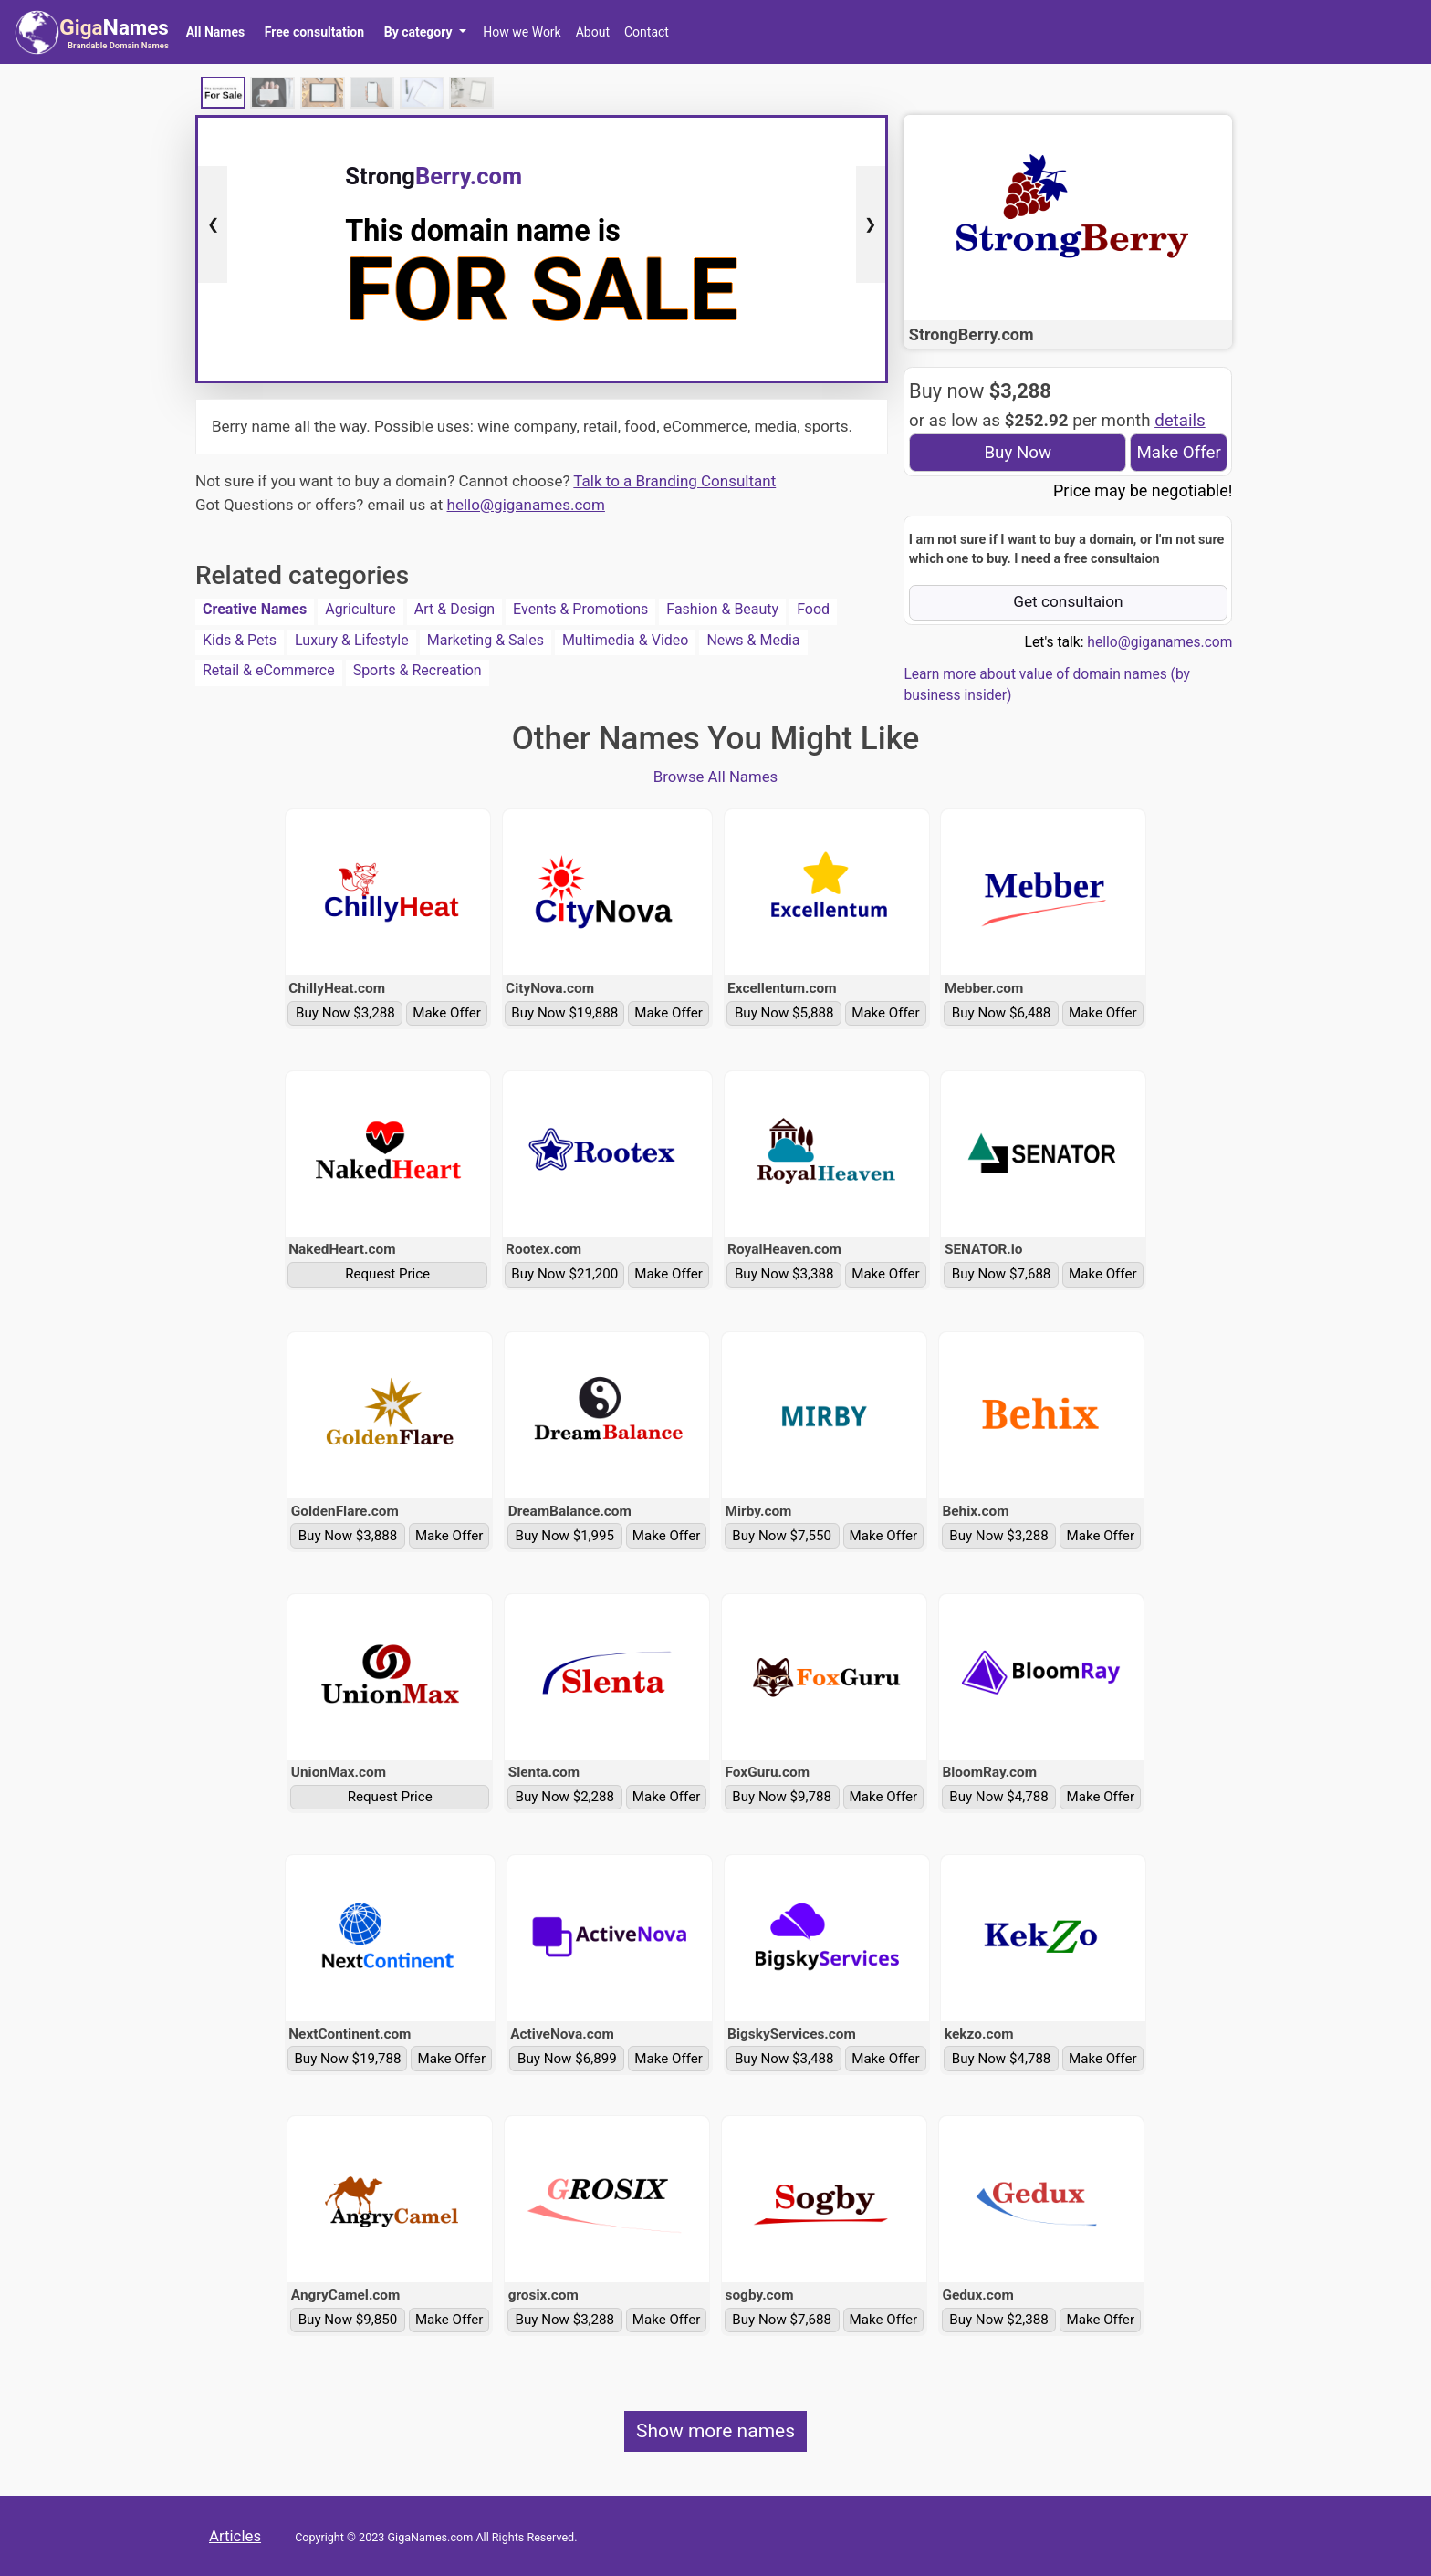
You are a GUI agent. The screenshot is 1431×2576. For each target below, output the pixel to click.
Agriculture (360, 609)
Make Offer (1178, 453)
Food (813, 609)
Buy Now (1017, 453)
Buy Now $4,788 (999, 1797)
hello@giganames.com (526, 504)
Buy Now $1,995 (565, 1536)
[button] (424, 32)
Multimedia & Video (625, 640)
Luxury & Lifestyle (352, 640)
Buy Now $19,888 (564, 1013)
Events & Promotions (580, 609)
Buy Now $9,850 (348, 2319)
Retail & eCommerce (269, 670)
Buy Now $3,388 (784, 1274)
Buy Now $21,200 (564, 1274)
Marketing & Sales (485, 640)
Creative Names (255, 609)
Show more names (715, 2431)
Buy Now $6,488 (1001, 1013)
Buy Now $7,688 (1001, 1274)
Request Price (387, 1274)
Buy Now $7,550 (781, 1536)
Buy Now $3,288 (345, 1013)
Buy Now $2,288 (565, 1797)
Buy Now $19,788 (347, 2058)
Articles (235, 2536)
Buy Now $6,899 (567, 2058)
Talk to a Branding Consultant (674, 481)
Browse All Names (715, 776)
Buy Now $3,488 (784, 2058)
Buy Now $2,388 (999, 2319)
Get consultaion (1068, 601)
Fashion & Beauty (722, 609)
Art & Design (454, 609)
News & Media (752, 640)
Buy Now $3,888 (348, 1536)
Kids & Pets (240, 640)
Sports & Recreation (417, 670)
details (1180, 421)
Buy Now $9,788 (781, 1797)
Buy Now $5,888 (784, 1013)
